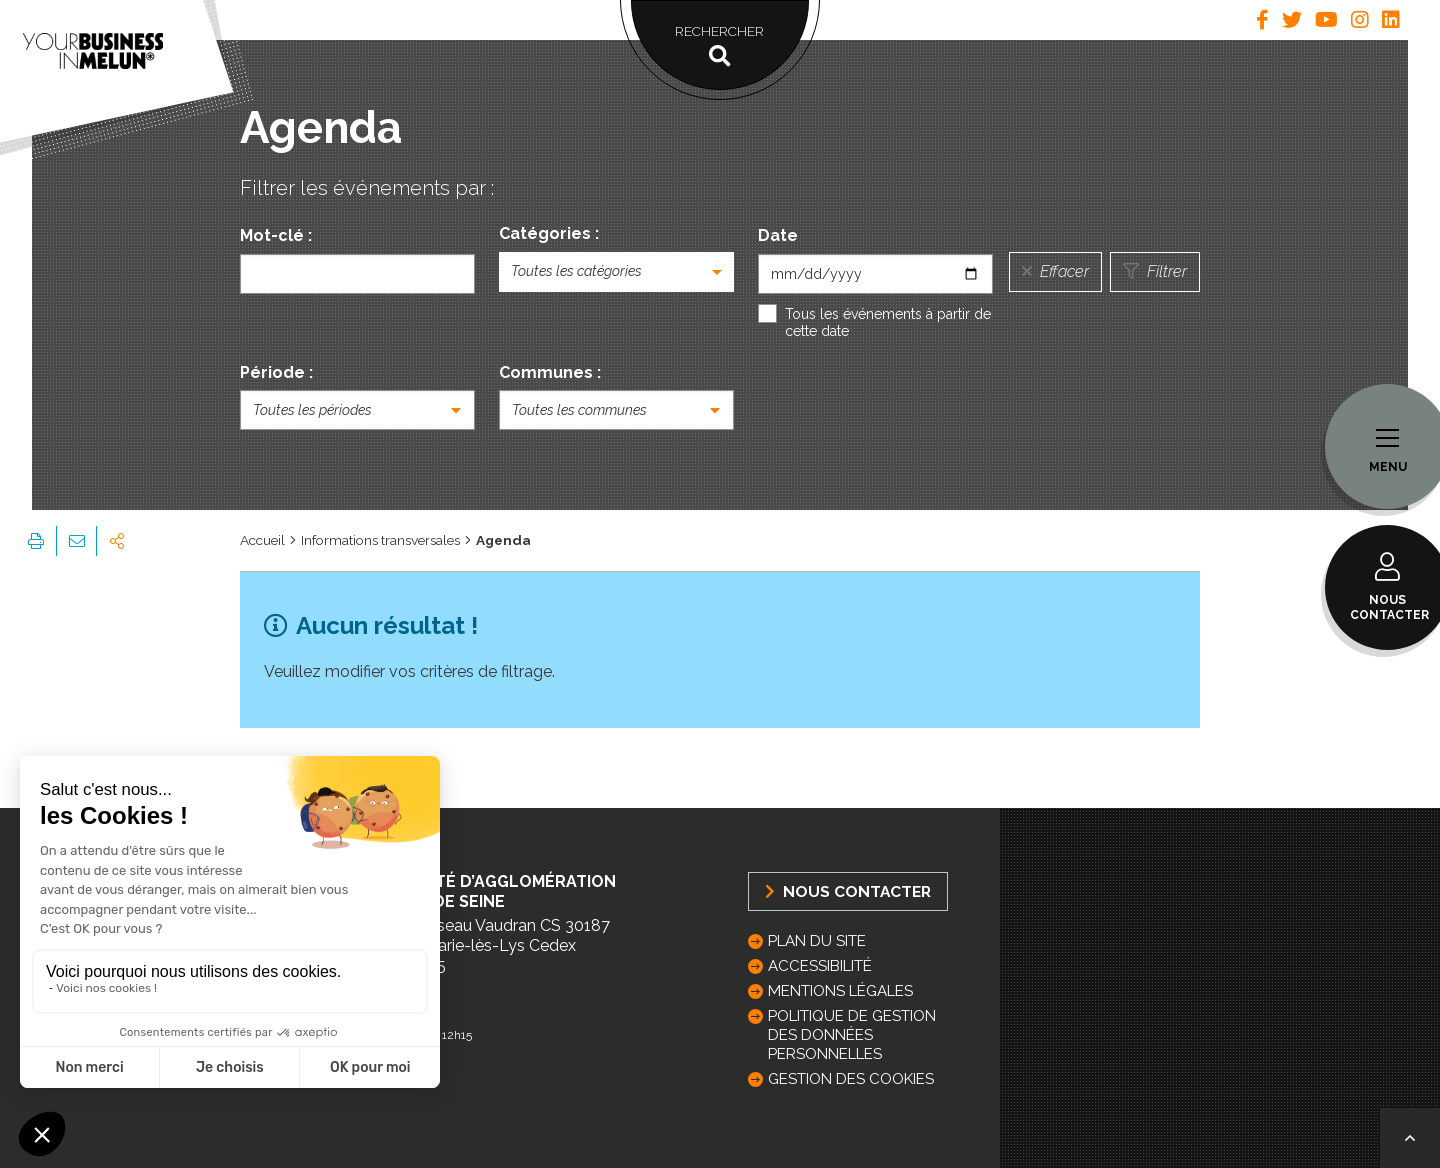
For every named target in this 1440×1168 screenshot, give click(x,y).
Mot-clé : (276, 235)
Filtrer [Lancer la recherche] (1155, 271)
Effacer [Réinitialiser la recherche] (1055, 271)
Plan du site (817, 941)
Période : (276, 372)
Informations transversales (380, 540)
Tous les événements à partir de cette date (888, 323)
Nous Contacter (848, 891)
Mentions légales (840, 991)
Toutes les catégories (576, 271)
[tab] (1262, 20)
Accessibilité (820, 966)
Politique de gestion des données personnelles (852, 1035)
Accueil (262, 540)
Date (778, 235)
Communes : (550, 372)
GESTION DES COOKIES (851, 1079)
